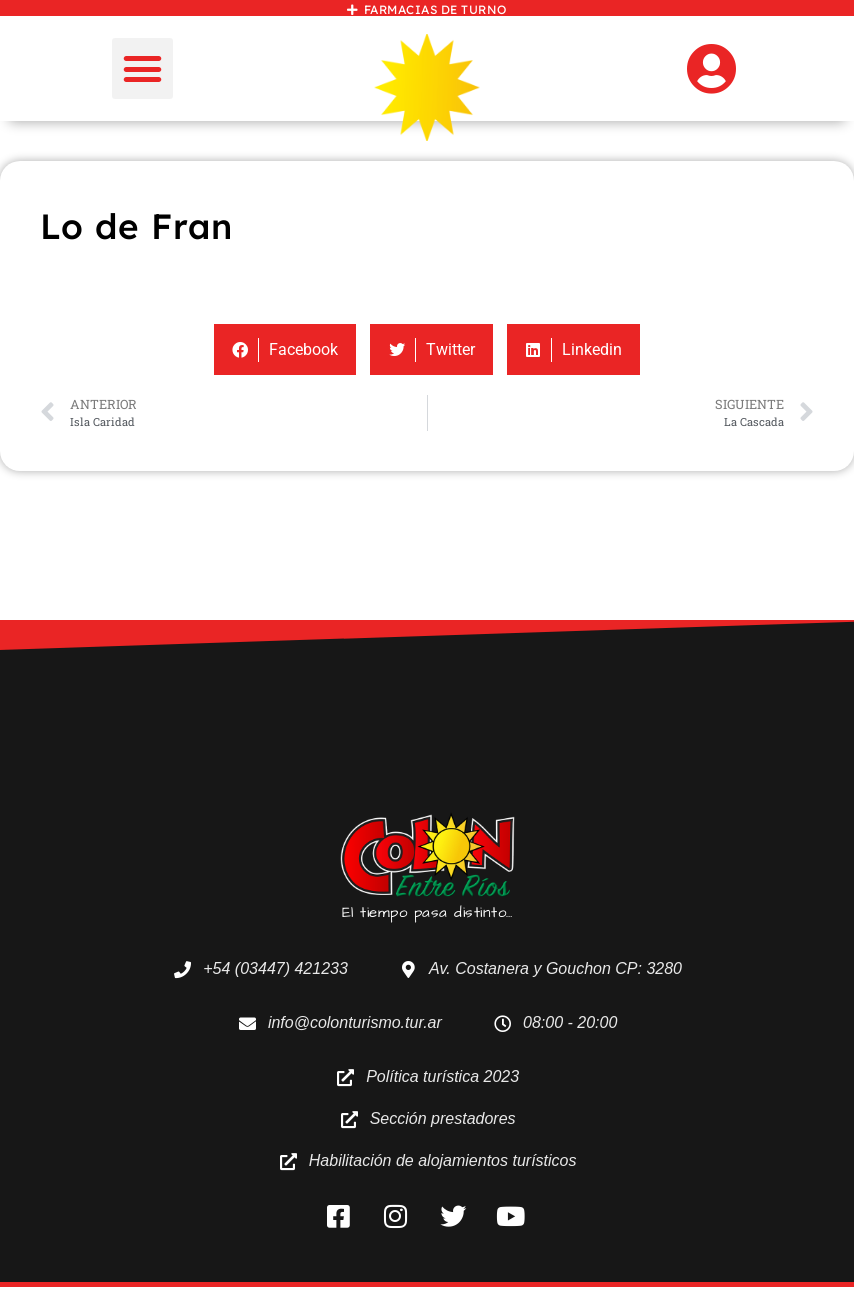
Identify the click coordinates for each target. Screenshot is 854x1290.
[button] (143, 69)
